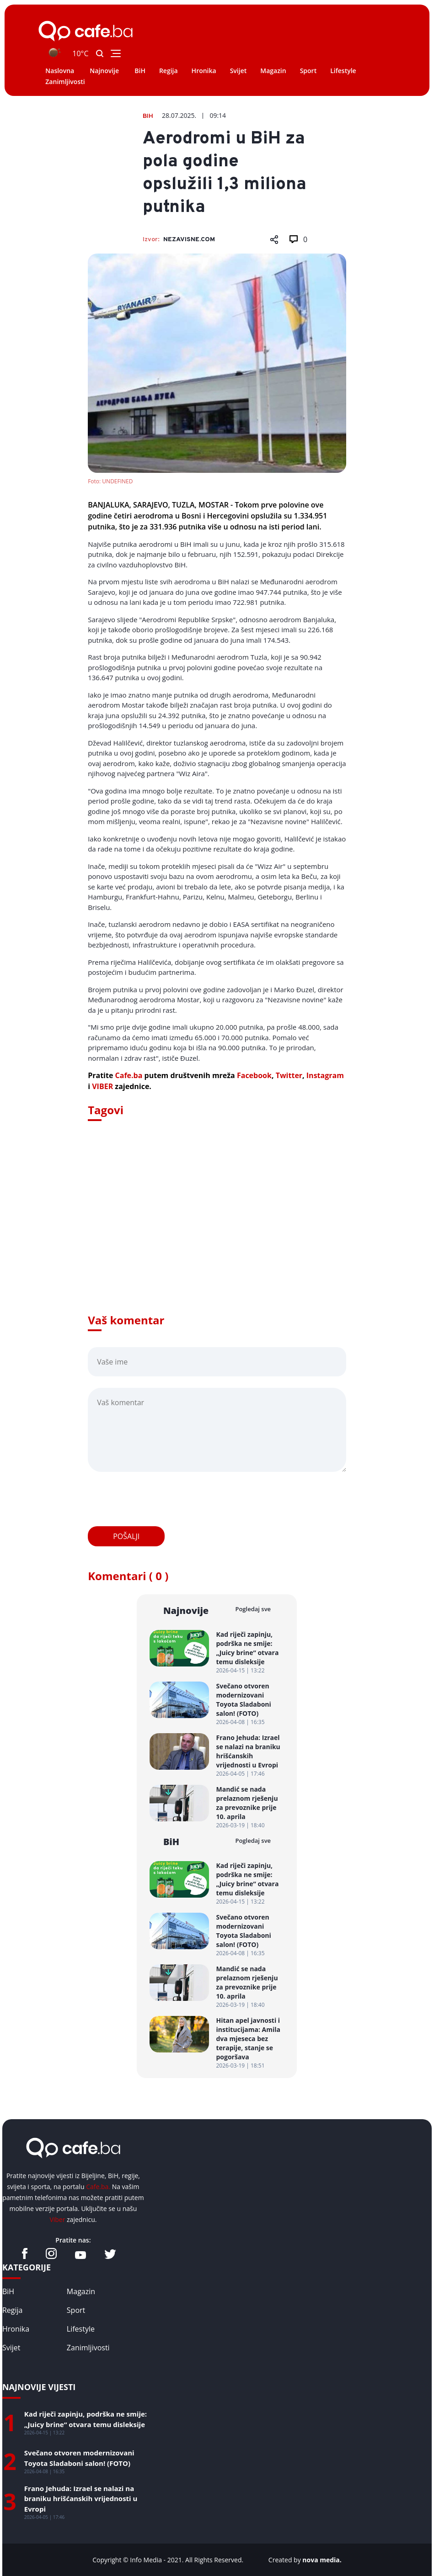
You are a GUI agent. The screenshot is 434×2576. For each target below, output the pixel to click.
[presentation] (157, 1499)
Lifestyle (343, 70)
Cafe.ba (129, 1075)
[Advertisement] (217, 1230)
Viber (57, 2219)
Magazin (273, 70)
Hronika (204, 70)
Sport (308, 70)
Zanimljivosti (65, 81)
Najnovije (104, 70)
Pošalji (126, 1536)
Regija (168, 70)
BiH (139, 70)
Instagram (325, 1075)
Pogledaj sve (253, 1609)
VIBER (102, 1086)
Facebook (254, 1075)
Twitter (289, 1075)
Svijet (238, 70)
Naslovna (59, 70)
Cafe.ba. (98, 2186)
